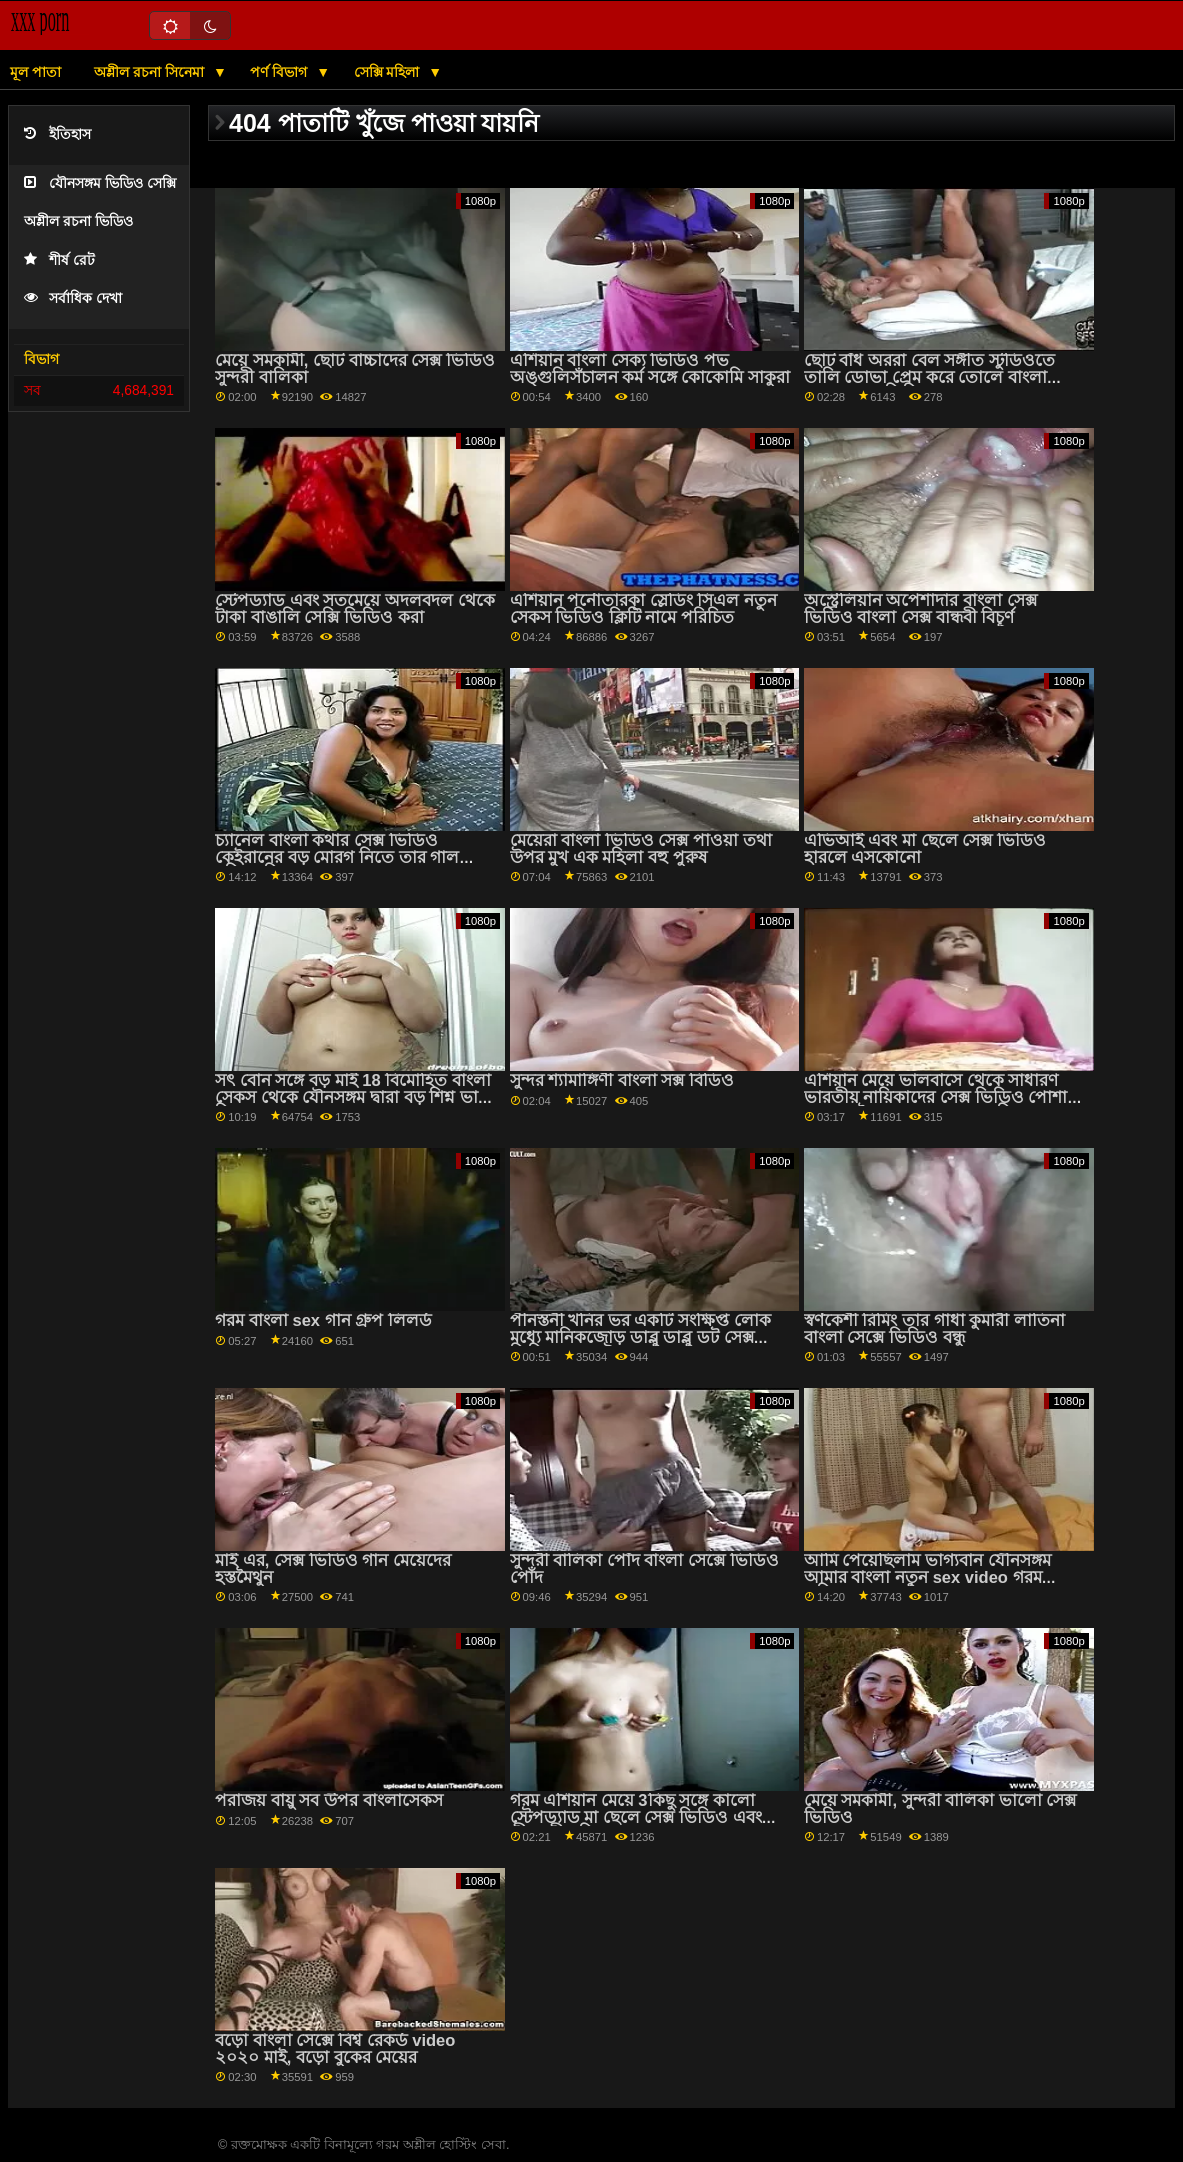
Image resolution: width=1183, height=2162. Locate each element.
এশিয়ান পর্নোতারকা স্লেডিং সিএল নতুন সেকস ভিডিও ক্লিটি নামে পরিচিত (643, 609)
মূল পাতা (35, 72)
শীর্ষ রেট (59, 260)
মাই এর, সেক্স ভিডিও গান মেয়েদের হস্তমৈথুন (333, 1569)
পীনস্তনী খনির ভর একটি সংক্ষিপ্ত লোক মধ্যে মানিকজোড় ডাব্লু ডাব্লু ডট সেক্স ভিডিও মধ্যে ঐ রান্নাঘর (640, 1337)
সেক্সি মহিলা (389, 72)
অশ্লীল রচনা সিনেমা (151, 72)
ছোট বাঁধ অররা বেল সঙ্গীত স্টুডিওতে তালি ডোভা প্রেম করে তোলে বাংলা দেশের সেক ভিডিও (929, 377)
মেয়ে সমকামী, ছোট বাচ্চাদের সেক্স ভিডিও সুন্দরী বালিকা (355, 369)
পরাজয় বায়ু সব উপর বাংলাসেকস (328, 1800)
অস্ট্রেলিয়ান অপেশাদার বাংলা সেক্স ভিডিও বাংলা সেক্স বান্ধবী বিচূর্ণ (920, 609)
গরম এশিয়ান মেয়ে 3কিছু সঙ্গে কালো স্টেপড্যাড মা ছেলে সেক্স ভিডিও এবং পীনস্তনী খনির (636, 1817)
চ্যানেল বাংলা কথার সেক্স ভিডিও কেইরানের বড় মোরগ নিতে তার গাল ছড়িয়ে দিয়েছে (337, 857)
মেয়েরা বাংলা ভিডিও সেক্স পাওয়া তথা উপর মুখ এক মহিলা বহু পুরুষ (641, 849)
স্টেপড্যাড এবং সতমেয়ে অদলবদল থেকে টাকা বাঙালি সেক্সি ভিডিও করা (354, 609)
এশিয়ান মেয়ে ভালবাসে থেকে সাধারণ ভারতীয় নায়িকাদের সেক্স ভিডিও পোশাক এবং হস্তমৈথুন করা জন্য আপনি (941, 1097)
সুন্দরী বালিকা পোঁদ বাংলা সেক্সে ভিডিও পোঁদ (644, 1569)
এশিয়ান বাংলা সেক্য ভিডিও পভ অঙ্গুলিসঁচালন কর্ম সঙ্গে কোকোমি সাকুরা (650, 369)
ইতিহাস (57, 134)
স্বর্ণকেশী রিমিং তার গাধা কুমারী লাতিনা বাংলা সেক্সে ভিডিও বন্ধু (934, 1329)
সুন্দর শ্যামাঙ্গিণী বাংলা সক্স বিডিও (622, 1080)
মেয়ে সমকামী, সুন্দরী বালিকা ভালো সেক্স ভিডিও (940, 1809)
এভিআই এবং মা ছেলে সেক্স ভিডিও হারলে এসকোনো (925, 849)
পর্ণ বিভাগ (280, 72)
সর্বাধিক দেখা (73, 298)
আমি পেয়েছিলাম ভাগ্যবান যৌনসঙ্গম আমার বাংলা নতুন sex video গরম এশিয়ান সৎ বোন (927, 1577)
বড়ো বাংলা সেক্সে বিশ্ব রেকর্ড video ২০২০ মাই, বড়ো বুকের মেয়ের (335, 2049)
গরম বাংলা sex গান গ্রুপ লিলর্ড (323, 1320)
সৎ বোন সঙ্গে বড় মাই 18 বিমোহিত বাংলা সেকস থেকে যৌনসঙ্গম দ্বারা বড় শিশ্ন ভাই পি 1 (353, 1097)
